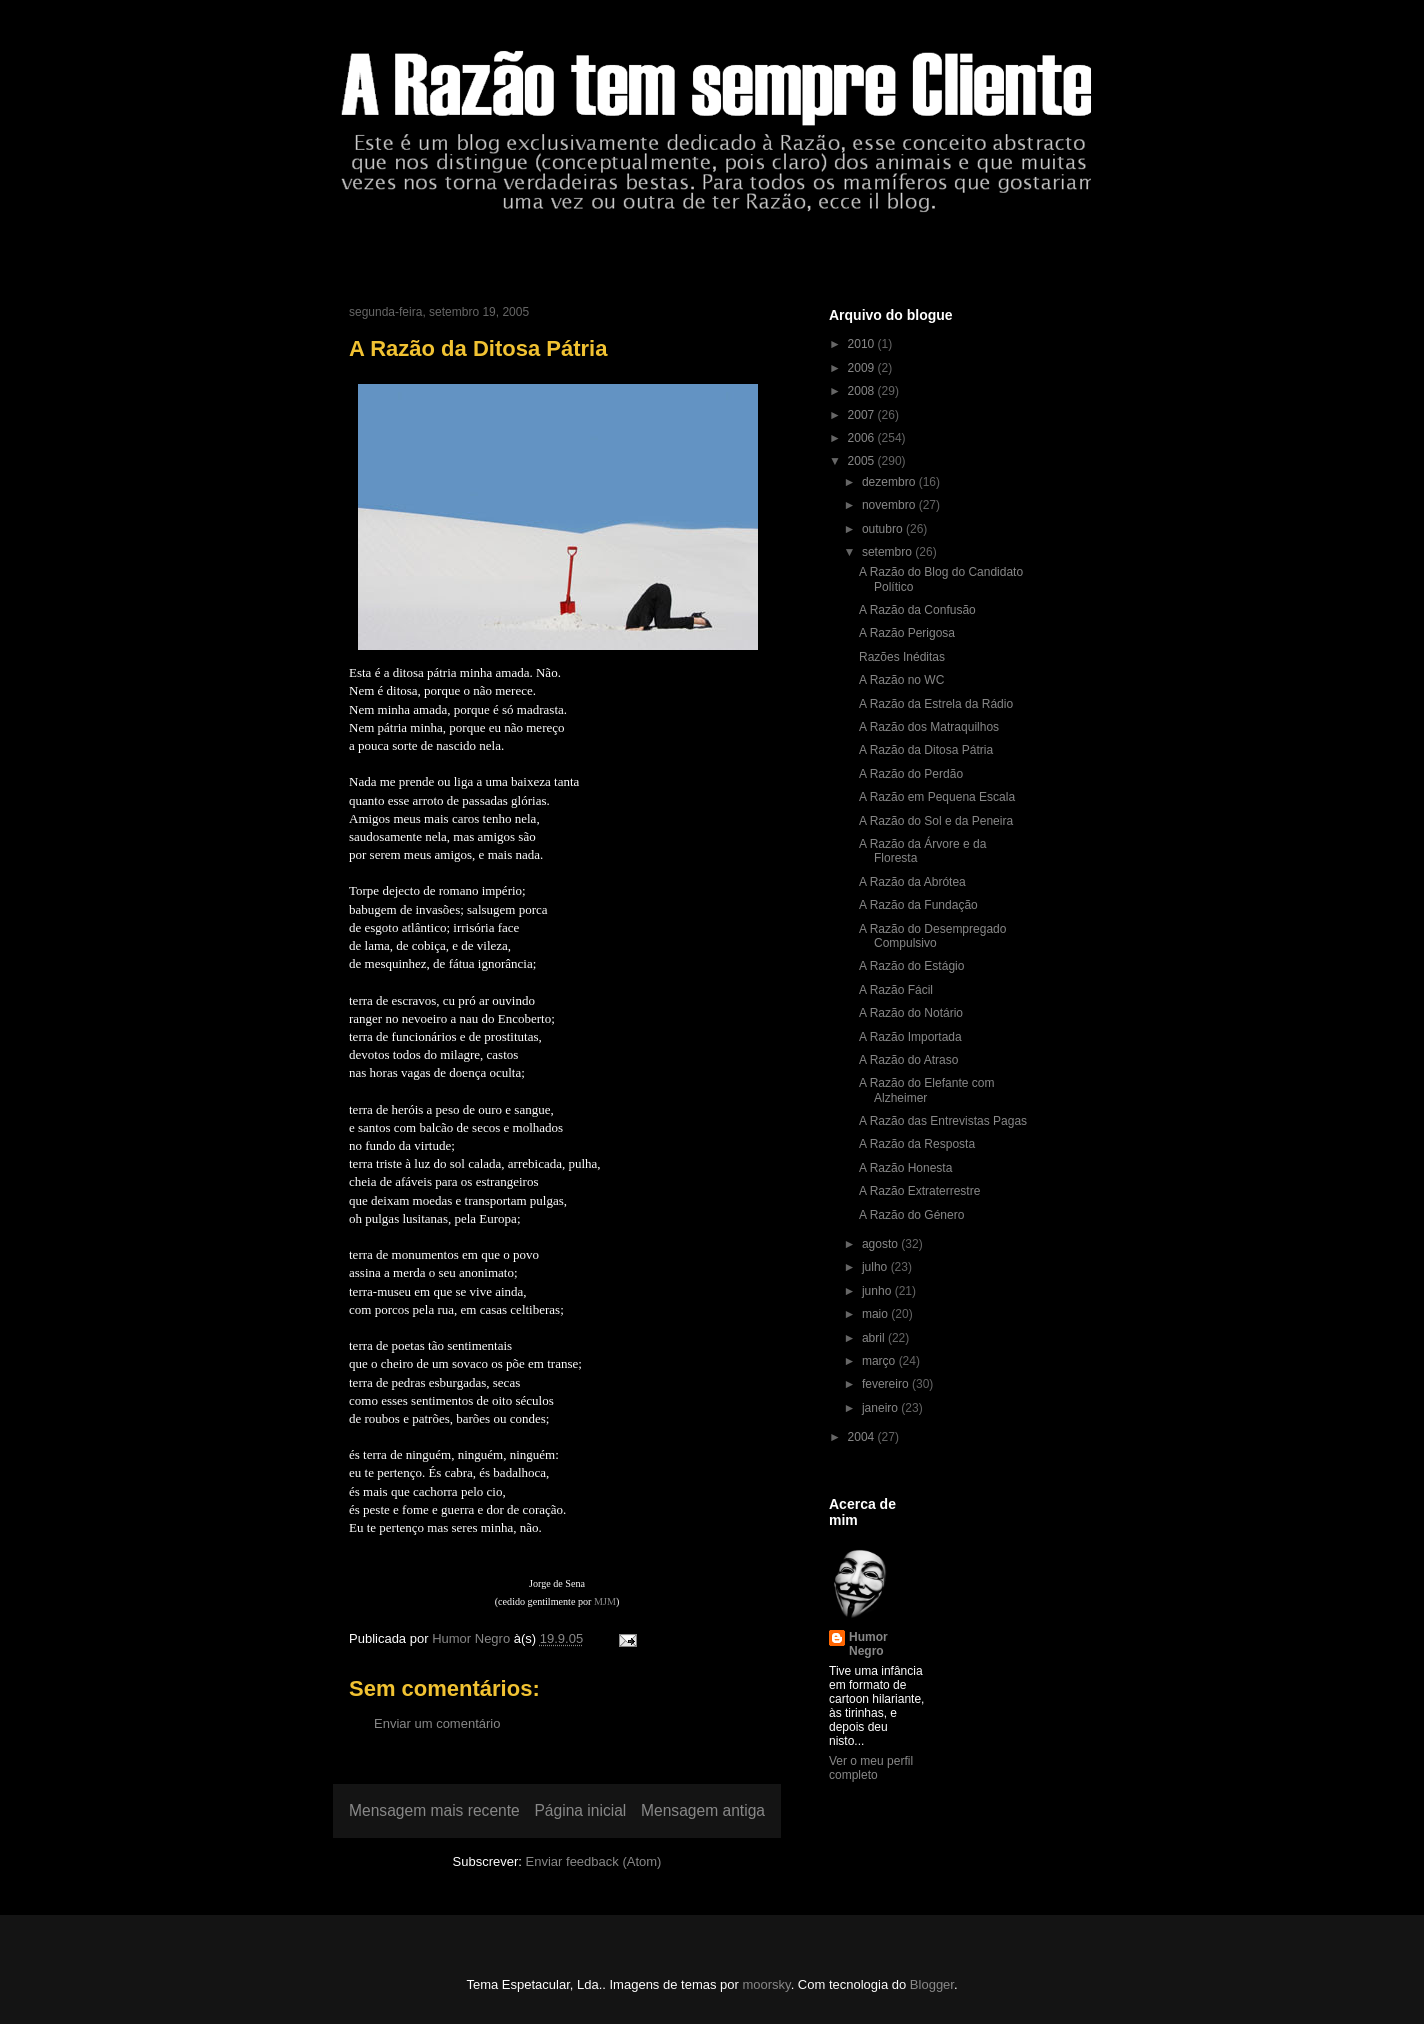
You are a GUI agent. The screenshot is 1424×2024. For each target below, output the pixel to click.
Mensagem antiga (703, 1810)
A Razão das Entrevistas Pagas (943, 1121)
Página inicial (580, 1810)
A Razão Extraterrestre (919, 1191)
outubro (884, 529)
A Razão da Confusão (917, 610)
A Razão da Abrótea (912, 882)
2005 (863, 461)
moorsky (766, 1984)
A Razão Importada (910, 1037)
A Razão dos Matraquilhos (929, 727)
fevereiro (887, 1384)
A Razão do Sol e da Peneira (936, 821)
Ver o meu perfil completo (871, 1768)
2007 (863, 415)
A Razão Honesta (905, 1168)
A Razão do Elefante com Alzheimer (926, 1090)
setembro (888, 552)
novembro (890, 505)
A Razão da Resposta (917, 1144)
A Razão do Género (911, 1215)
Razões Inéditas (902, 657)
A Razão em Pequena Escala (937, 797)
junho (878, 1291)
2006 (863, 438)
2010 (863, 344)
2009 (863, 368)
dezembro (890, 482)
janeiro (881, 1408)
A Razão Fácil (896, 990)
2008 (863, 391)
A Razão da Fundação (918, 905)
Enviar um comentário (437, 1723)
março (880, 1361)
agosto (881, 1244)
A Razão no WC (901, 680)
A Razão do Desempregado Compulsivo (932, 936)
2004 (863, 1437)
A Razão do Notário (911, 1013)
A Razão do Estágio (911, 966)
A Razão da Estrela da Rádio (936, 704)
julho (876, 1267)
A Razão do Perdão (911, 774)
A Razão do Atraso (908, 1060)
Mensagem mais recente (434, 1810)
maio (876, 1314)
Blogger (932, 1984)
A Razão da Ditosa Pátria (926, 750)
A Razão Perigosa (907, 633)
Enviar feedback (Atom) (594, 1861)
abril (875, 1338)
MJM (605, 1601)
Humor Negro (868, 1644)
